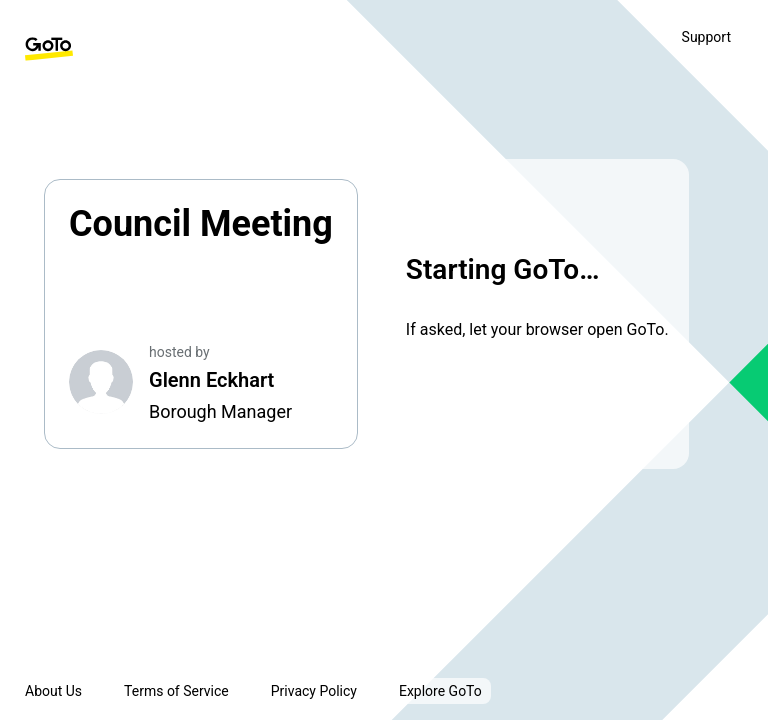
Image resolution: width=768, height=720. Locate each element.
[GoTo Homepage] (49, 49)
